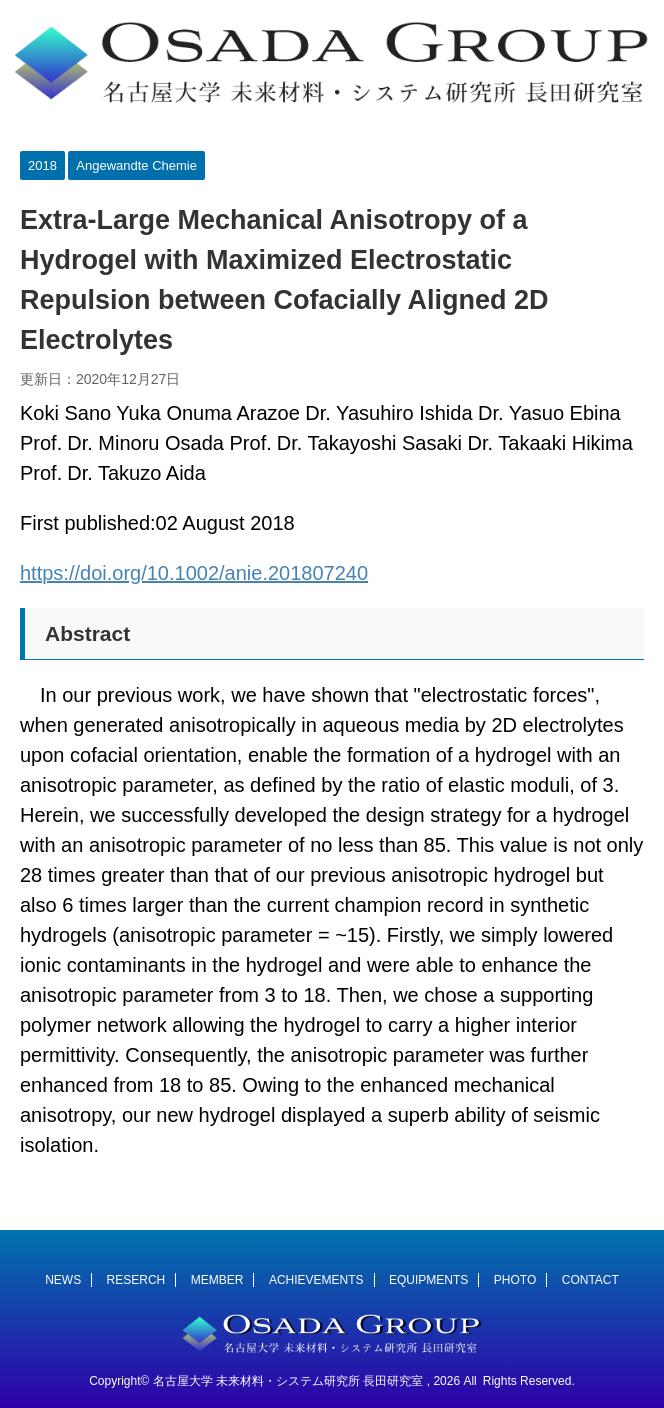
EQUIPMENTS (428, 1280)
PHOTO (515, 1280)
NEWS (63, 1280)
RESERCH (136, 1280)
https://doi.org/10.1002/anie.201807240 (194, 573)
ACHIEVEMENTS (316, 1280)
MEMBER (217, 1280)
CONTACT (590, 1280)
